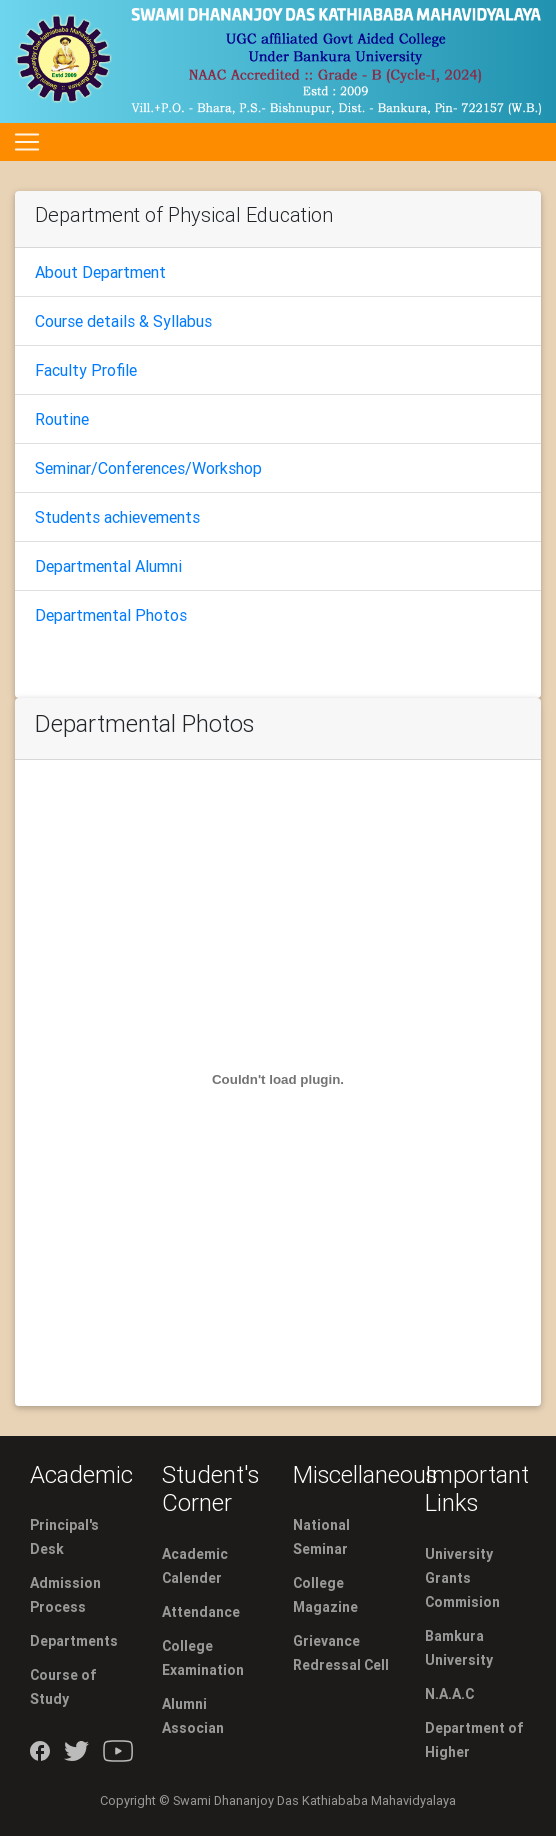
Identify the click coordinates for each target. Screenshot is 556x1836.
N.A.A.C (449, 1694)
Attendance (201, 1612)
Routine (62, 419)
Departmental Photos (111, 615)
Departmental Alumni (108, 566)
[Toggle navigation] (27, 142)
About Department (100, 272)
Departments (74, 1641)
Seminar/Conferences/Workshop (148, 468)
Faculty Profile (86, 370)
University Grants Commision (462, 1578)
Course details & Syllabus (123, 321)
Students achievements (117, 517)
